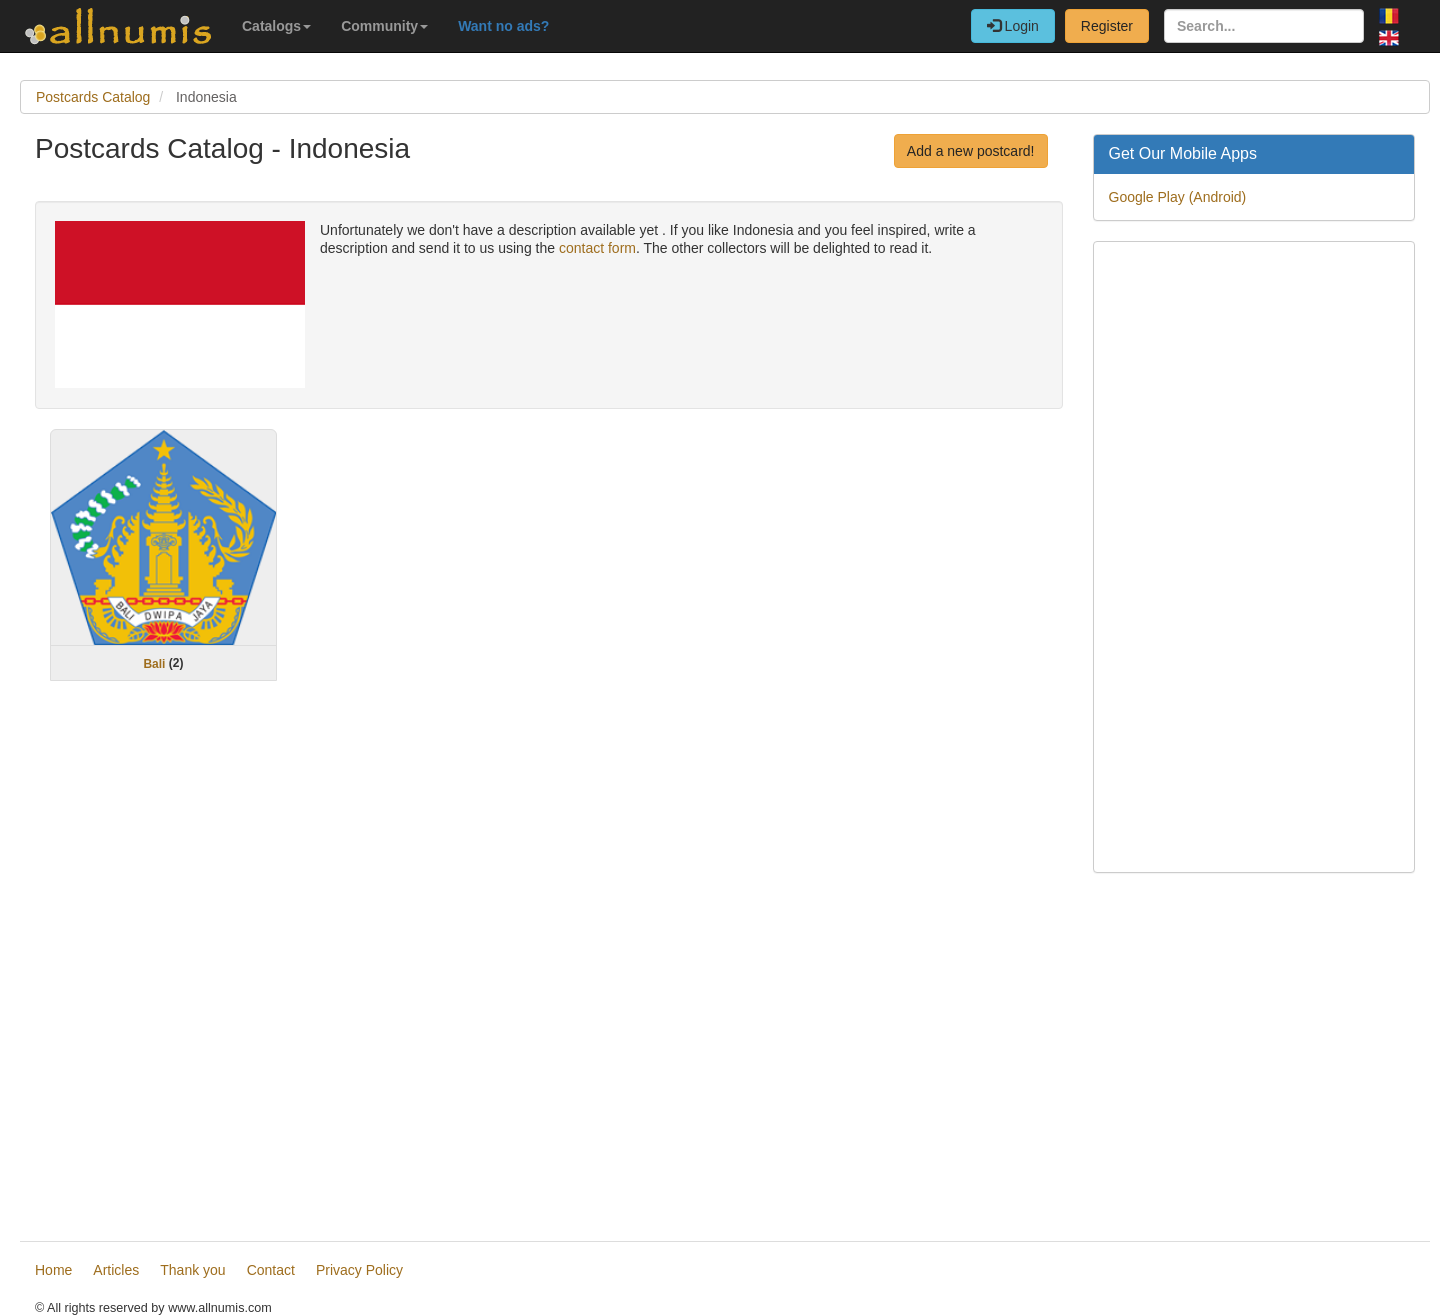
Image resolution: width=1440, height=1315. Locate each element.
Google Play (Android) (1178, 197)
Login (1013, 26)
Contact (271, 1270)
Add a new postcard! (971, 151)
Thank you (192, 1270)
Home (53, 1270)
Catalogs (276, 26)
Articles (116, 1270)
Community (384, 26)
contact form (597, 248)
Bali (154, 663)
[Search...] (1264, 26)
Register (1107, 26)
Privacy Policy (359, 1270)
